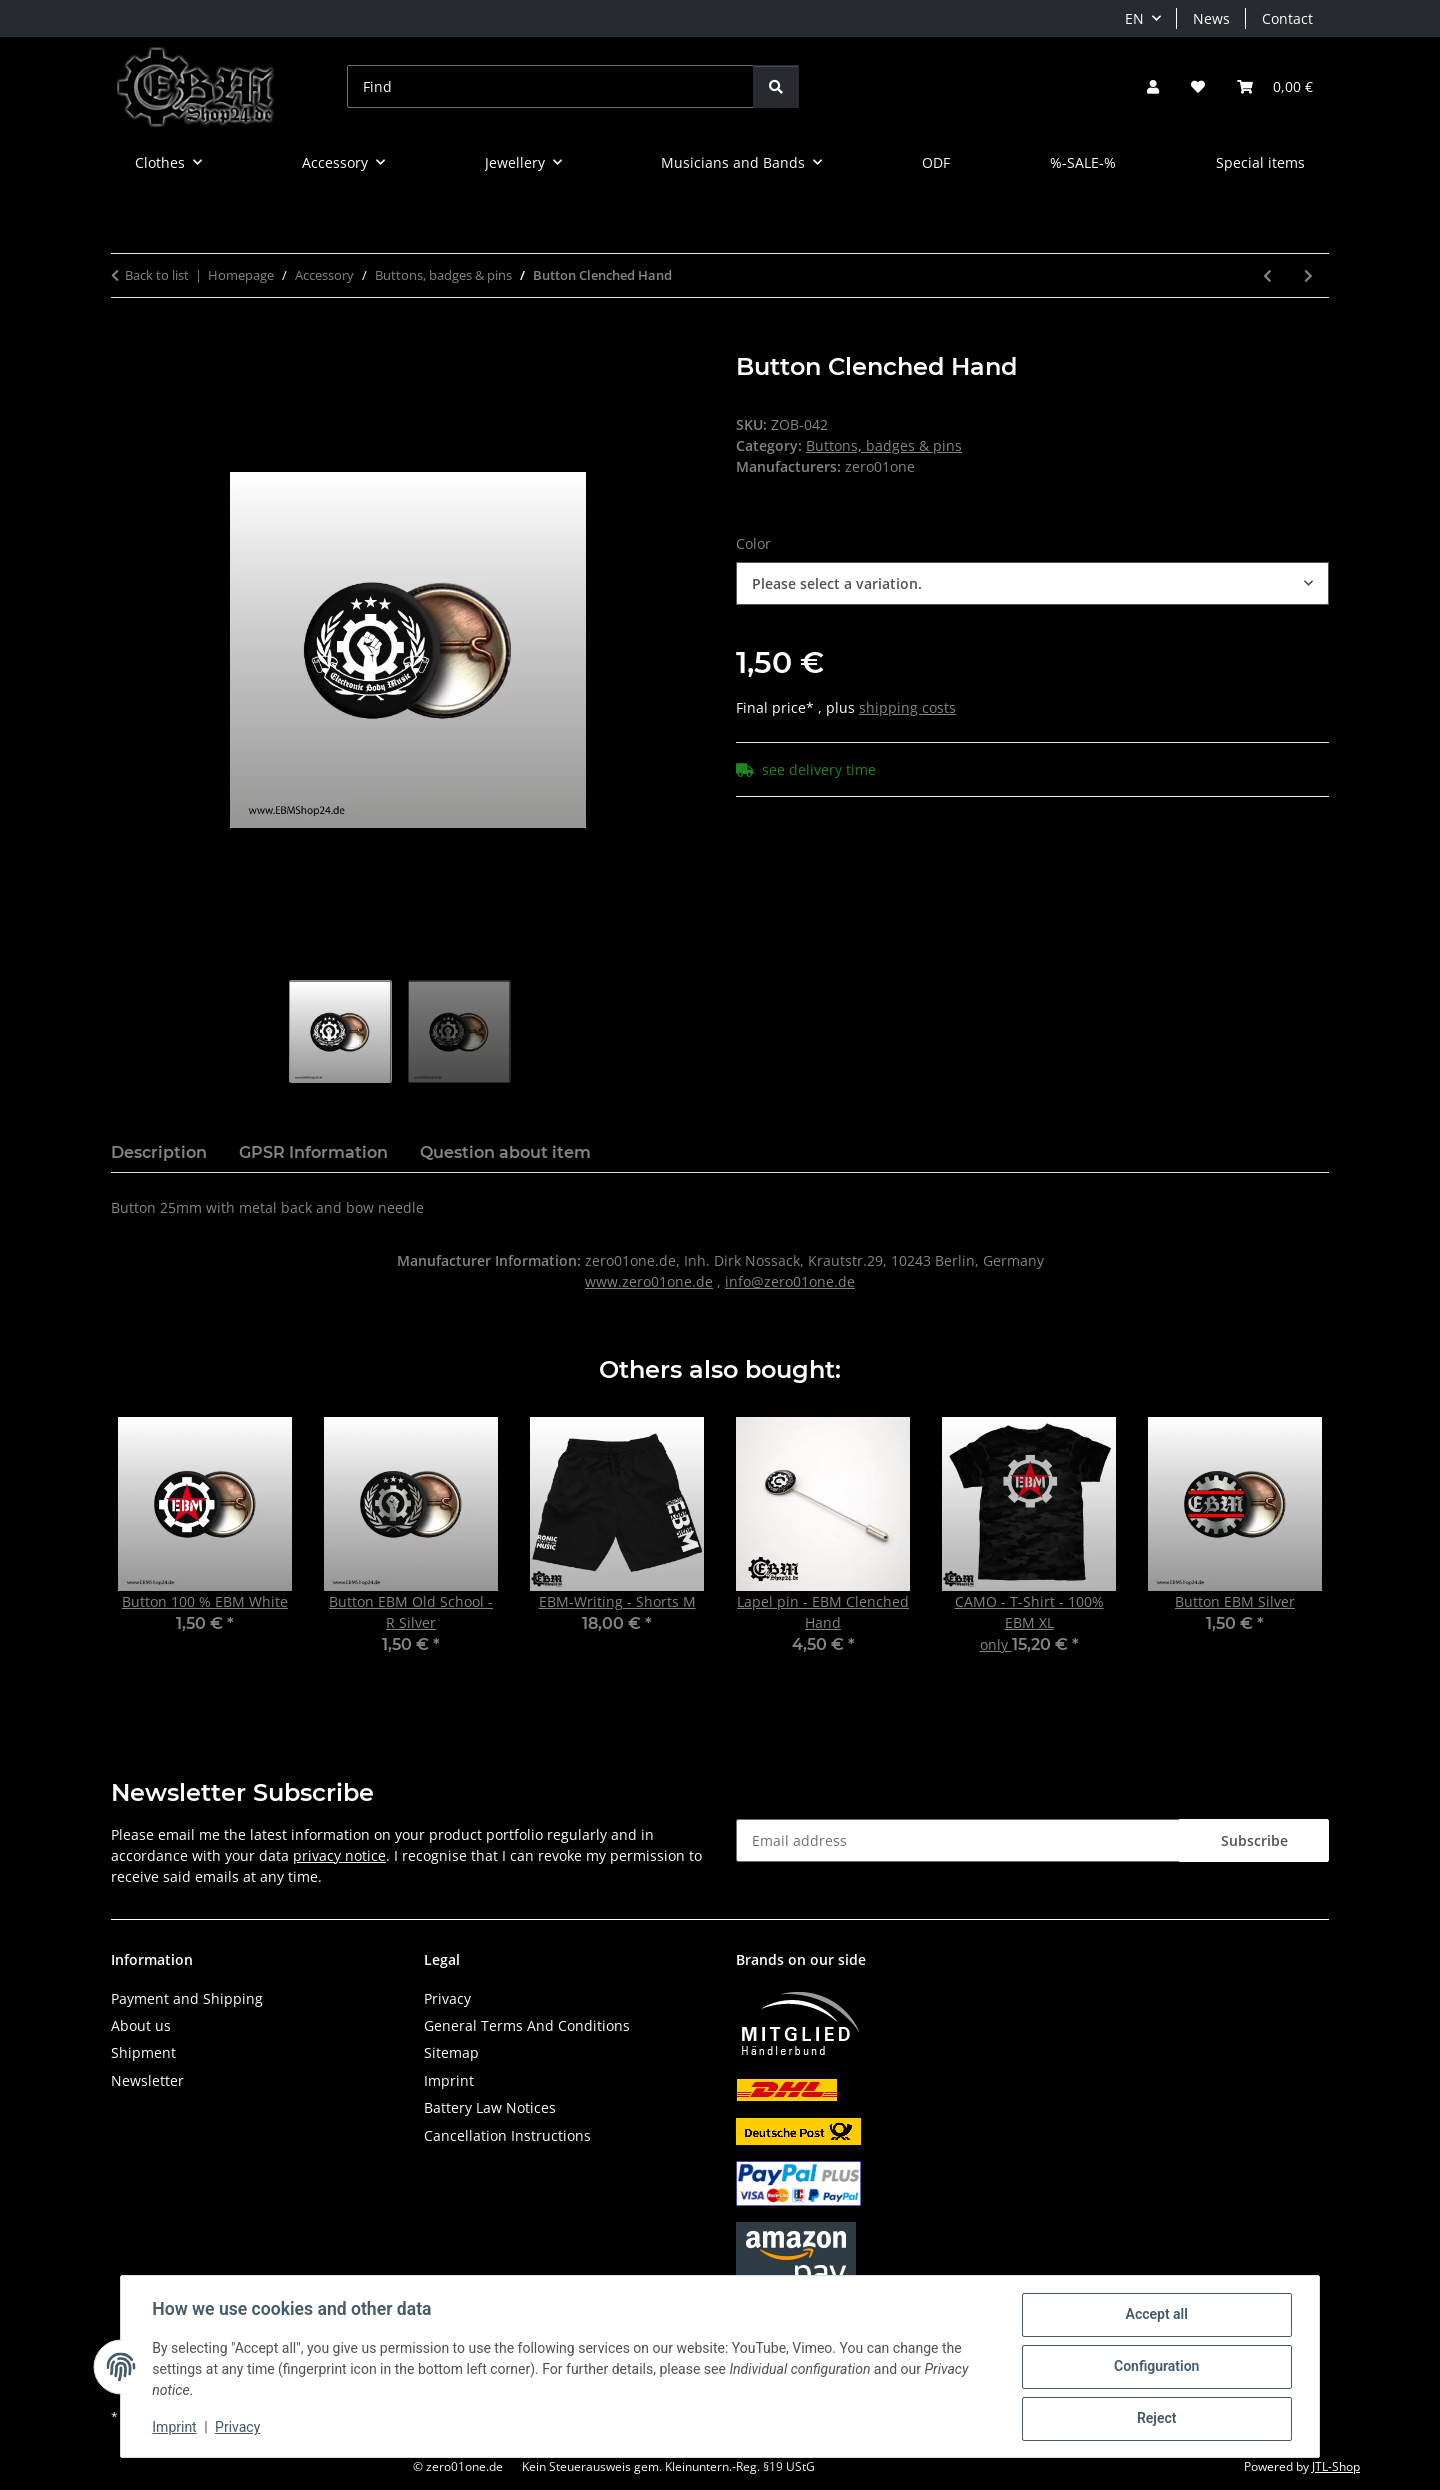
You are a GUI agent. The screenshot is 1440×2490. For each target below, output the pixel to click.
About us (141, 2025)
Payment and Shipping (187, 1998)
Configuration (1155, 2367)
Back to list (157, 275)
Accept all (1156, 2315)
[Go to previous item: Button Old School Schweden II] (1267, 275)
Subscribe (1254, 1840)
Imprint (175, 2428)
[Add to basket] (127, 342)
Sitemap (451, 2052)
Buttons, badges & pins (884, 445)
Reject (1156, 2419)
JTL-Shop (1336, 2466)
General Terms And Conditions (527, 2025)
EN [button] (1134, 18)
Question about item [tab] (505, 1152)
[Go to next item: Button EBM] (1308, 275)
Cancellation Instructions (507, 2135)
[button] (1153, 86)
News (1211, 18)
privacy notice (339, 1855)
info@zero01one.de (790, 1281)
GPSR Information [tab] (313, 1152)
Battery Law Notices (490, 2107)
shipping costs (907, 707)
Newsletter (147, 2080)
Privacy (238, 2428)
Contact (1287, 18)
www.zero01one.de (649, 1281)
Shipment (143, 2052)
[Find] (550, 86)
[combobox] (1032, 583)
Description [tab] (159, 1152)
